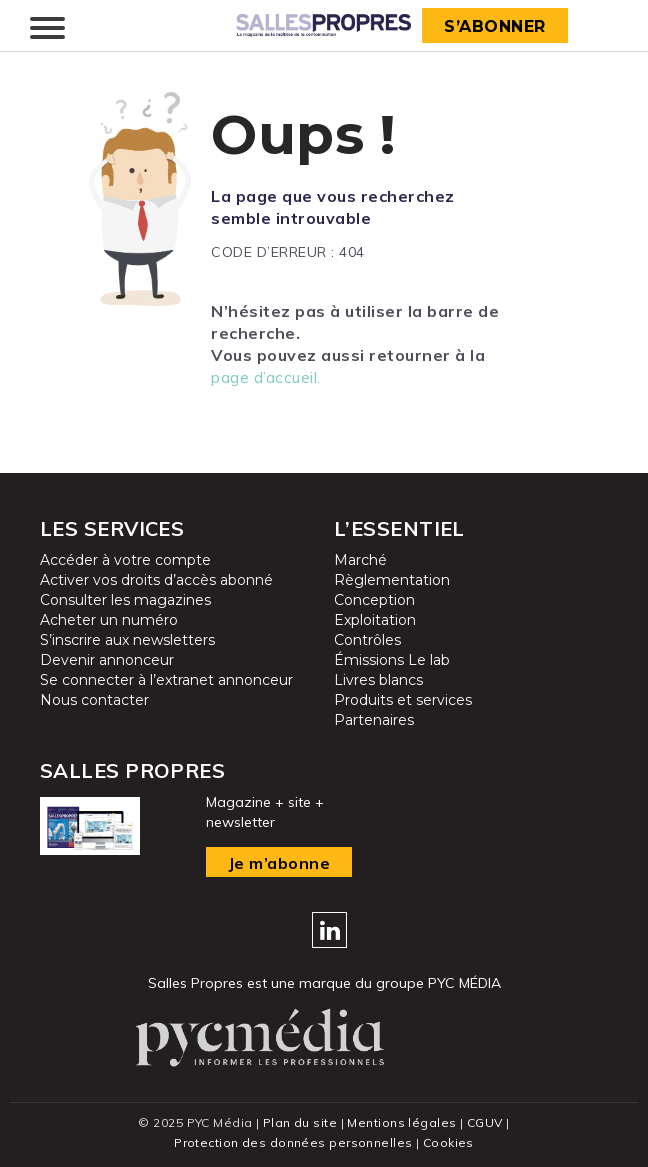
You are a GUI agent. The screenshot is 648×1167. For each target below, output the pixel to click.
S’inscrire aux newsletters (127, 640)
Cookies (448, 1142)
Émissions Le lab (392, 660)
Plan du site (300, 1122)
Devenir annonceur (107, 660)
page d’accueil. (266, 377)
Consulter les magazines (125, 600)
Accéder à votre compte (125, 560)
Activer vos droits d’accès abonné (156, 580)
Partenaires (374, 720)
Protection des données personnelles (293, 1142)
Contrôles (367, 640)
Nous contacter (94, 700)
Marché (360, 560)
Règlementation (392, 580)
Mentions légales (401, 1122)
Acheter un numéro (109, 620)
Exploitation (375, 620)
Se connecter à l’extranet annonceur (166, 680)
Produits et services (403, 700)
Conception (374, 600)
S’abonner (495, 26)
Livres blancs (378, 680)
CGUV (485, 1122)
